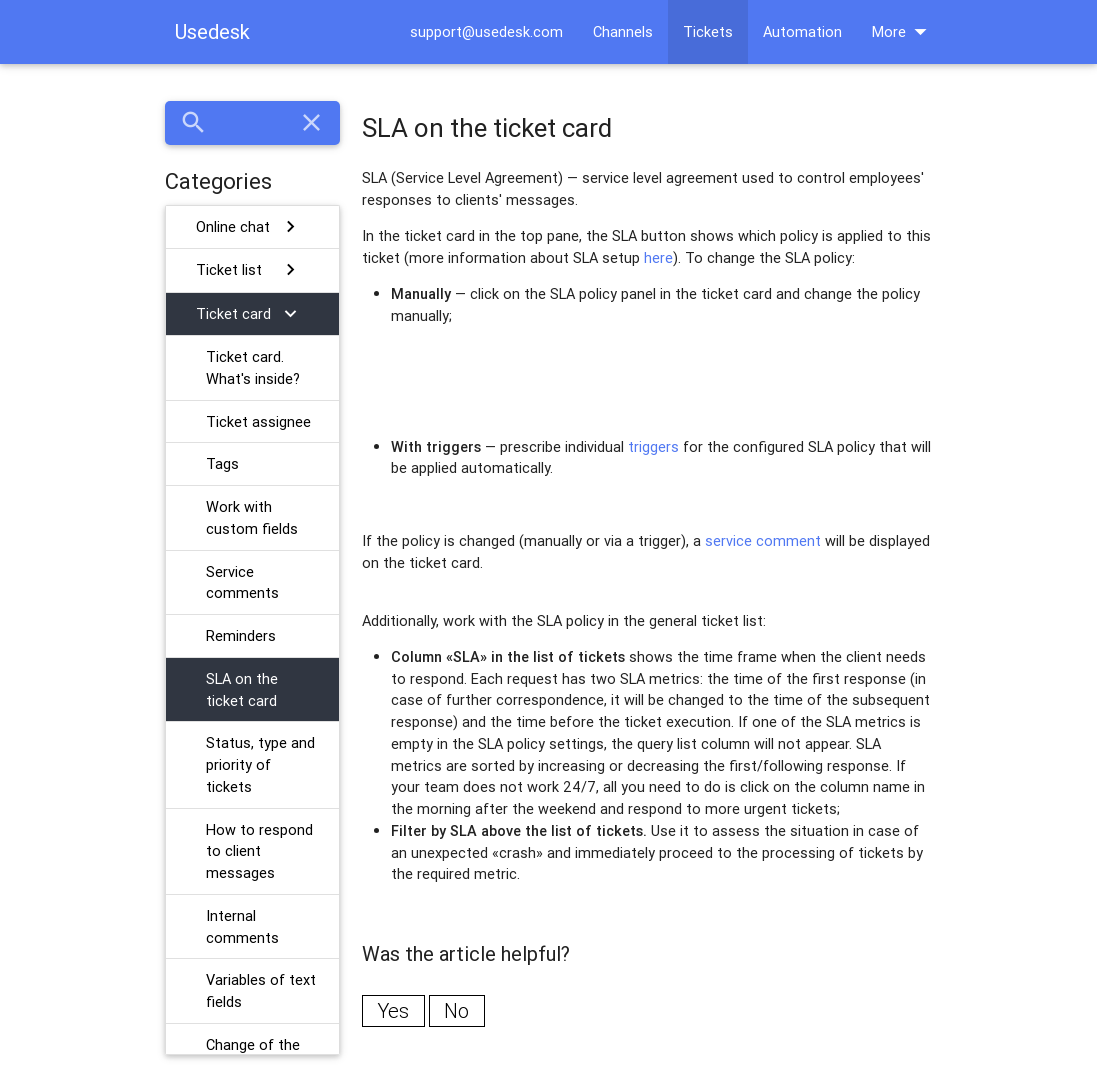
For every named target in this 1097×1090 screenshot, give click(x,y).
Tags (222, 463)
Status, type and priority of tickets (260, 764)
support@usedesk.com (486, 31)
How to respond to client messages (259, 851)
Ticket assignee (258, 421)
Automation (802, 31)
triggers (653, 446)
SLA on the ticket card (242, 689)
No (456, 1010)
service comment (763, 540)
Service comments (242, 582)
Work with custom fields (252, 517)
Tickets (708, 31)
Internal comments (242, 926)
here (658, 257)
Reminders (241, 635)
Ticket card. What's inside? (253, 367)
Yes (393, 1010)
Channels (623, 31)
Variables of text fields (261, 990)
